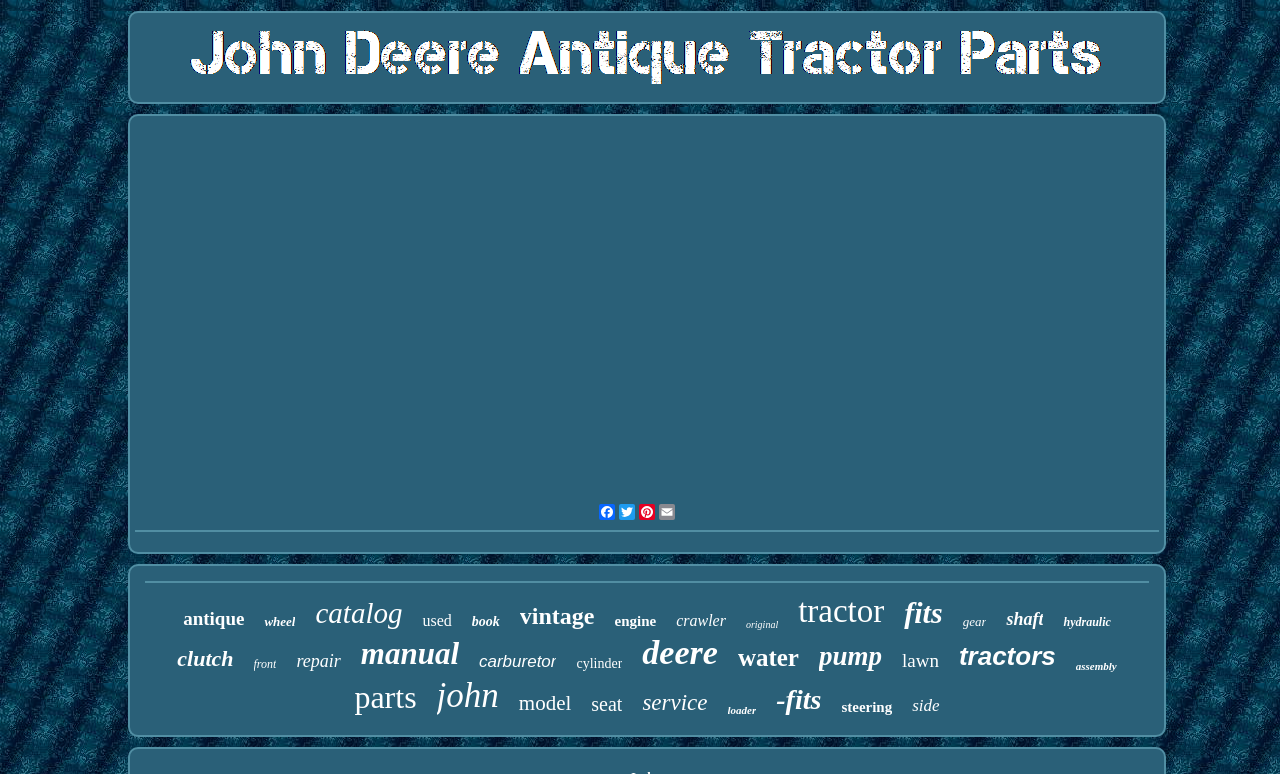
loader (742, 710)
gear (975, 621)
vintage (557, 616)
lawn (920, 660)
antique (213, 618)
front (265, 664)
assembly (1096, 666)
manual (410, 653)
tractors (1007, 656)
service (674, 702)
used (436, 620)
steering (866, 707)
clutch (205, 658)
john (468, 695)
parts (385, 697)
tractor (841, 611)
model (545, 703)
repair (318, 661)
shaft (1024, 619)
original (762, 624)
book (486, 621)
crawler (701, 620)
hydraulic (1086, 622)
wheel (279, 621)
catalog (358, 613)
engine (635, 621)
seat (606, 704)
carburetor (517, 661)
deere (680, 652)
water (768, 657)
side (925, 705)
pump (850, 656)
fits (923, 612)
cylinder (599, 663)
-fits (798, 699)
